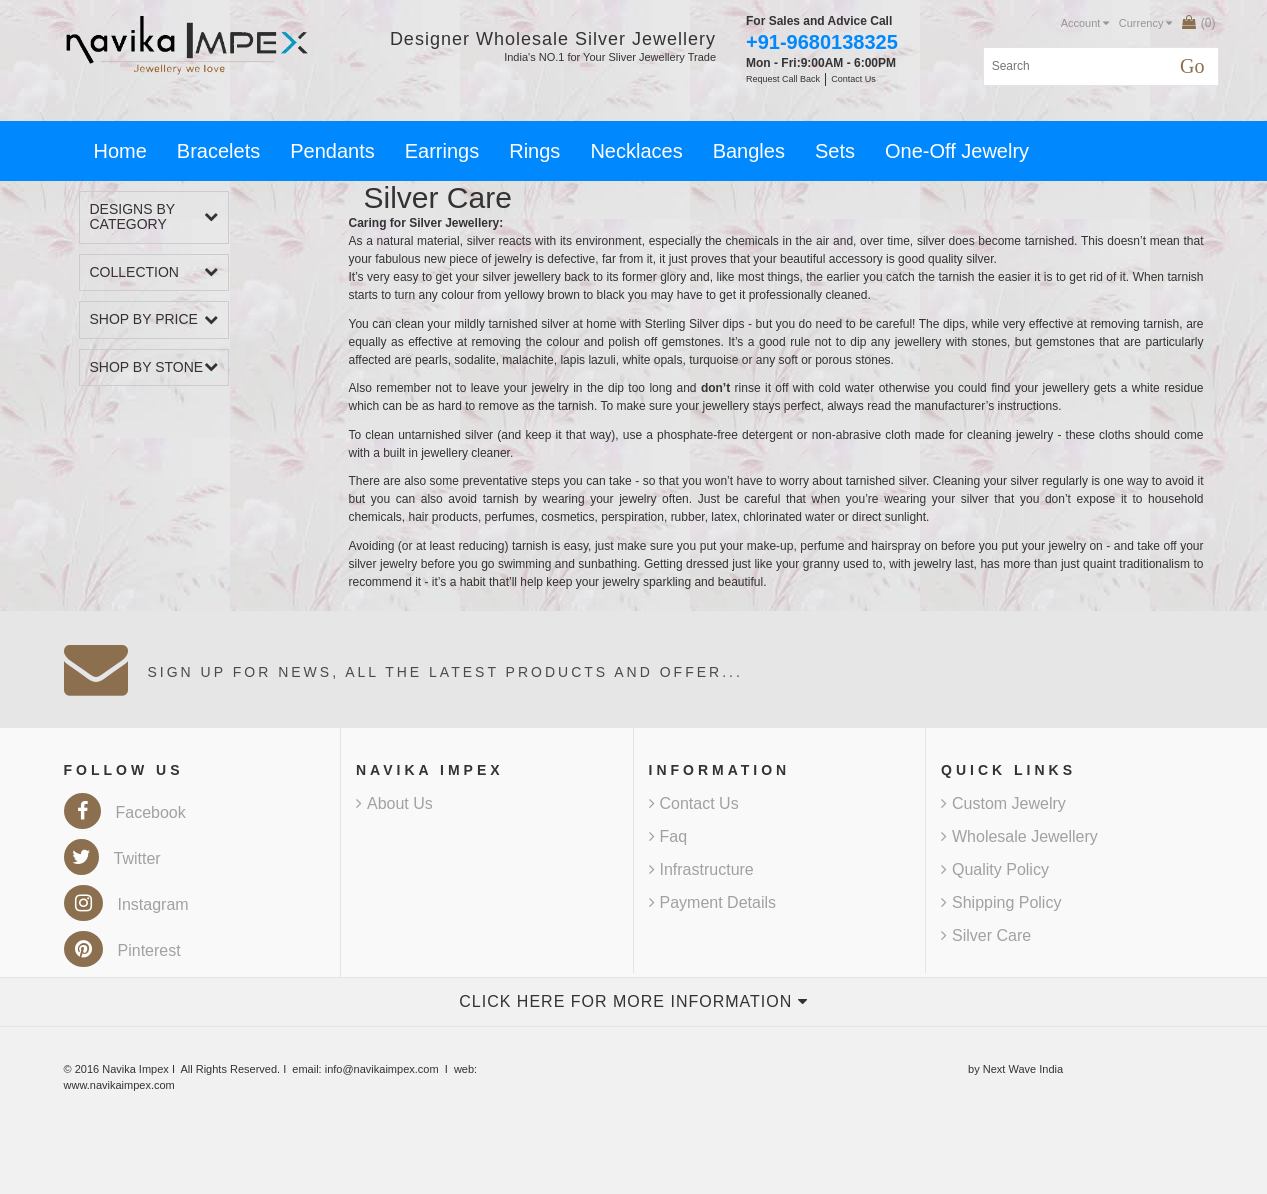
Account (1085, 23)
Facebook (125, 812)
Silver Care (986, 935)
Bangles (749, 151)
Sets (835, 151)
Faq (668, 836)
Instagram (126, 904)
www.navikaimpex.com (119, 1085)
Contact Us (694, 803)
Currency (1146, 23)
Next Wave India (1023, 1069)
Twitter (112, 858)
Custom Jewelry (1003, 803)
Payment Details (713, 902)
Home (120, 151)
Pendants (332, 151)
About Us (394, 803)
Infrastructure (701, 869)
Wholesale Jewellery (1019, 836)
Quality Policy (995, 869)
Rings (534, 151)
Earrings (442, 151)
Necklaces (636, 151)
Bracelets (218, 151)
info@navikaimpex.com (382, 1069)
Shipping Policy (1001, 902)
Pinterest (122, 950)
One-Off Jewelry (957, 151)
